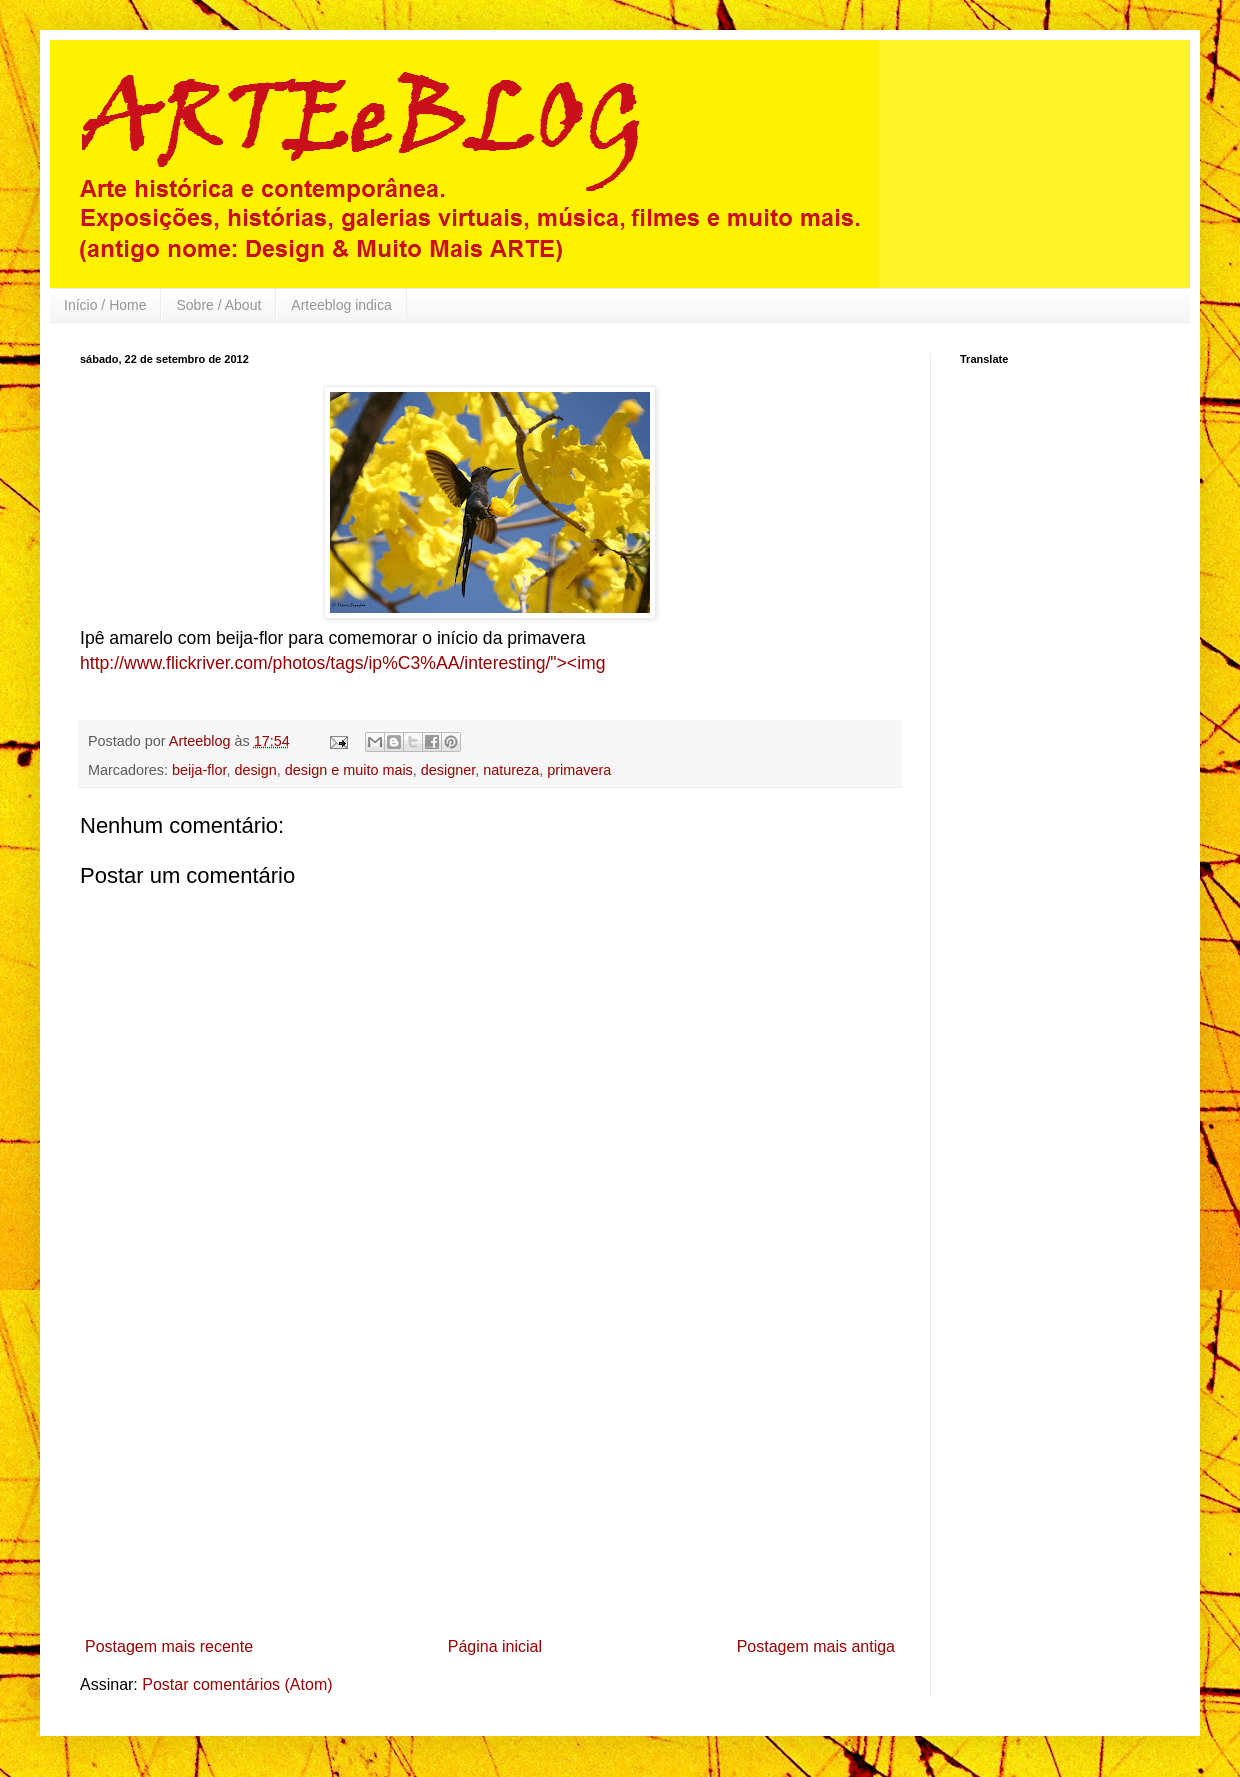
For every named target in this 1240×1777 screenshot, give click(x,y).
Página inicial (495, 1646)
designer (448, 770)
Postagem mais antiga (816, 1646)
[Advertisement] (490, 1479)
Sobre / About (218, 305)
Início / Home (105, 305)
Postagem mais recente (169, 1646)
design (255, 770)
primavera (579, 770)
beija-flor (199, 770)
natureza (511, 770)
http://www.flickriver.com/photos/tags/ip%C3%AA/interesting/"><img (342, 663)
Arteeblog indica (341, 305)
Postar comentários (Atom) (237, 1684)
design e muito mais (349, 770)
